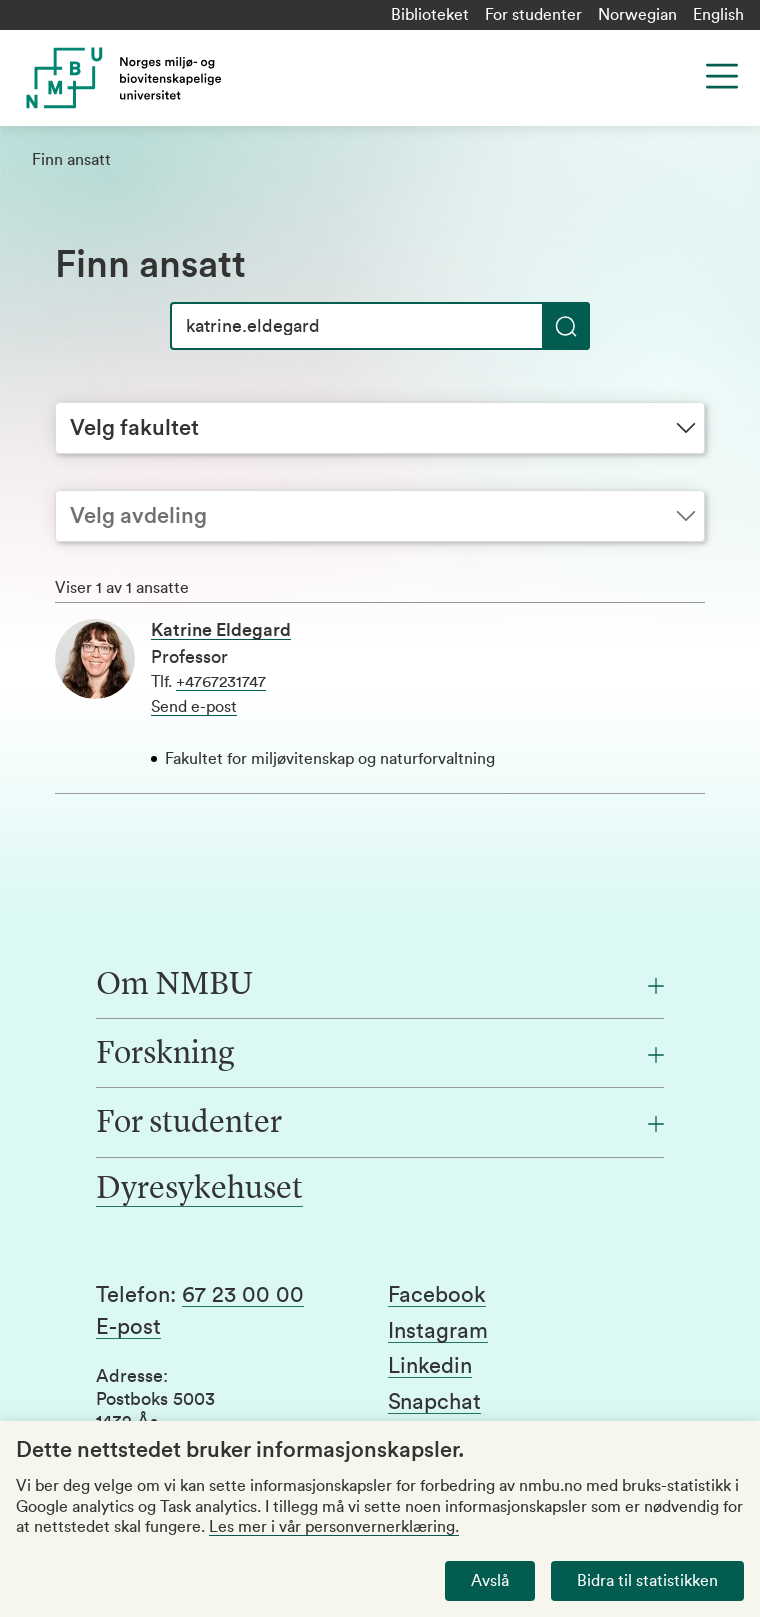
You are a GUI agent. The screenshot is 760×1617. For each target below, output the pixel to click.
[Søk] (380, 326)
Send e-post (194, 707)
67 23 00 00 (243, 1295)
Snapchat (434, 1402)
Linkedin (430, 1366)
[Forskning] (380, 1055)
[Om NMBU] (380, 986)
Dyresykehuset (199, 1190)
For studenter (533, 15)
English (718, 15)
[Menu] (722, 76)
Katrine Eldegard (221, 630)
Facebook (437, 1295)
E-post (128, 1327)
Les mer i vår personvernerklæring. (334, 1527)
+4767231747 (221, 682)
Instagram (438, 1331)
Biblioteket (430, 15)
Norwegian (637, 15)
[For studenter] (380, 1124)
